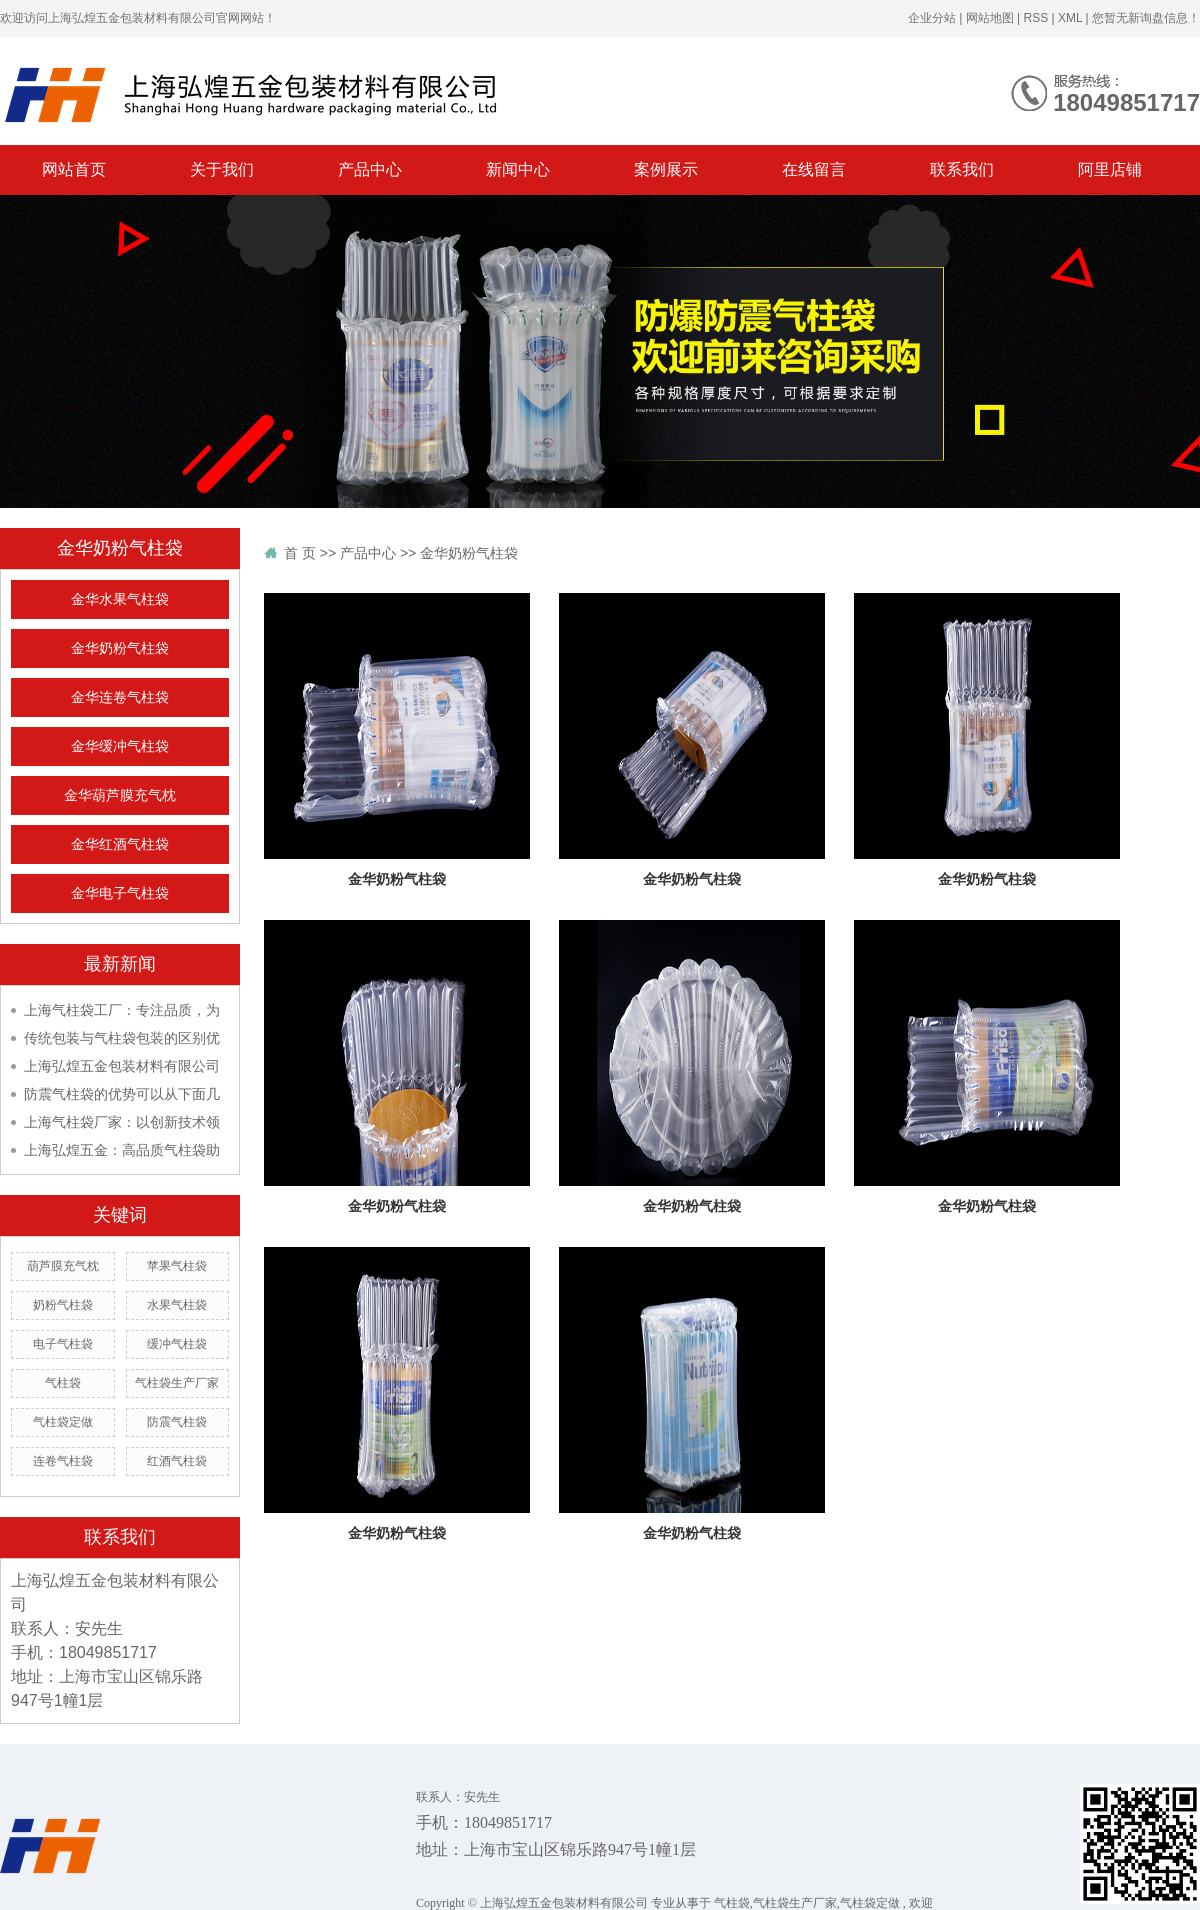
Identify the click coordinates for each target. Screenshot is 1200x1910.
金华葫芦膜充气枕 (120, 795)
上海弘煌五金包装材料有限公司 (122, 1066)
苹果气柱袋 (177, 1266)
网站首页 (74, 169)
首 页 (300, 553)
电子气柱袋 (63, 1344)
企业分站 (932, 18)
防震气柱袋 (177, 1422)
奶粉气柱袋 (63, 1305)
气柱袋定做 (63, 1422)
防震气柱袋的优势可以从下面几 (122, 1094)
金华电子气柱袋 (120, 893)
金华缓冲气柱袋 (120, 746)
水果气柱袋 (177, 1305)
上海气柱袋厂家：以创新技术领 (122, 1122)
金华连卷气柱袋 (120, 697)
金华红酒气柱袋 (120, 844)
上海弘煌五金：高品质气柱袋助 (122, 1150)
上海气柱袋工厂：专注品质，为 (122, 1010)
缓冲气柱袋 (177, 1344)
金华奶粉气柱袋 (120, 648)
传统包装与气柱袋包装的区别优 (122, 1038)
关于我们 (222, 169)
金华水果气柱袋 (120, 599)
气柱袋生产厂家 (177, 1383)
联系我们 (962, 169)
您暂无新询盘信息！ (1146, 18)
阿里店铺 (1110, 169)
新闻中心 (518, 169)
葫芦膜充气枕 (63, 1266)
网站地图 (990, 18)
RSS (1035, 18)
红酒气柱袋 (177, 1461)
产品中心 (370, 169)
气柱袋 (63, 1383)
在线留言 (814, 169)
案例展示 (666, 169)
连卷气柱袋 (63, 1461)
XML (1070, 18)
